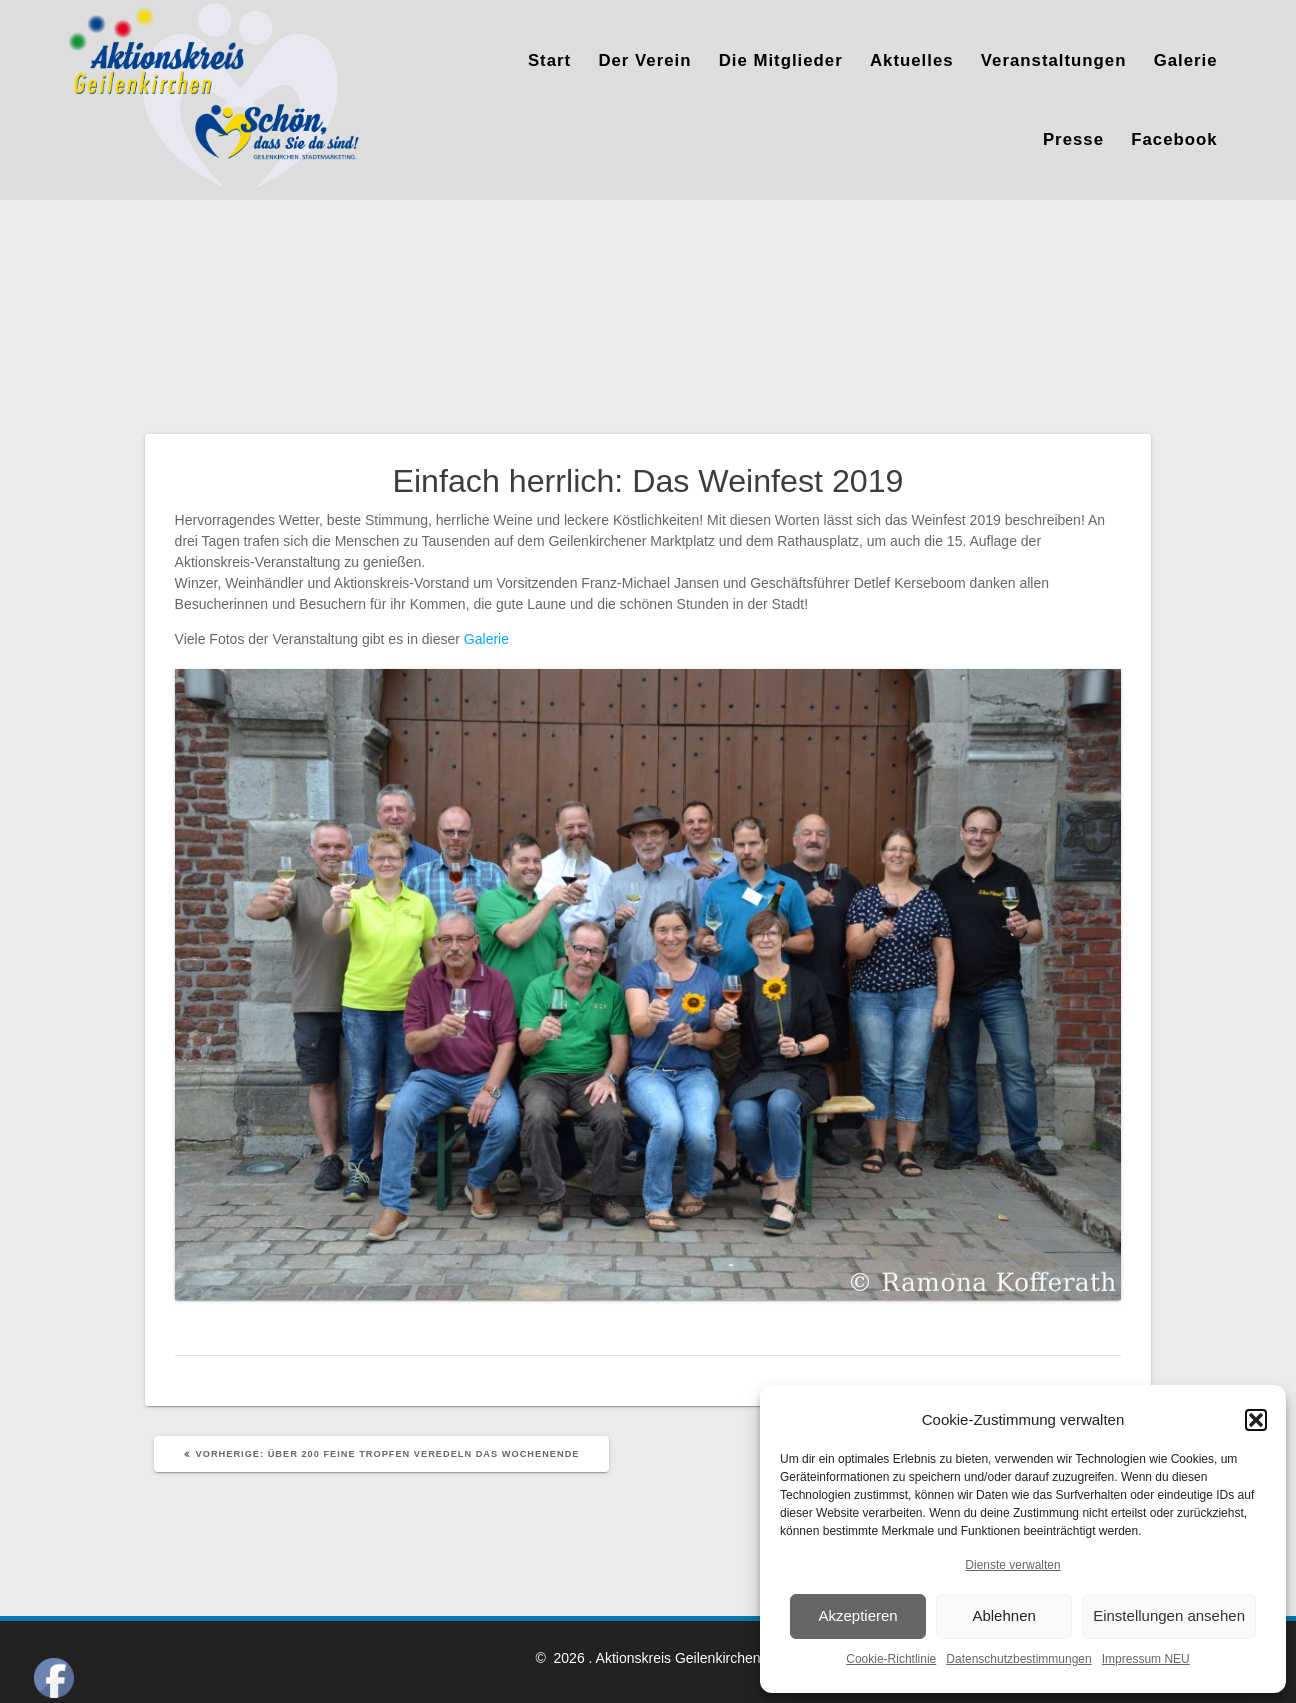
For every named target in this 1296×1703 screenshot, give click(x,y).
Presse (1073, 139)
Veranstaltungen (1054, 60)
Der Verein (644, 60)
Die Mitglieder (781, 60)
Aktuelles (912, 60)
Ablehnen (1003, 1615)
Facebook (1174, 139)
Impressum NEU (1146, 1659)
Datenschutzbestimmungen (1018, 1659)
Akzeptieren (857, 1615)
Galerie (1186, 60)
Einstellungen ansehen (1169, 1615)
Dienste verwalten (1012, 1565)
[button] (1256, 1420)
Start (549, 60)
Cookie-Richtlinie (891, 1659)
